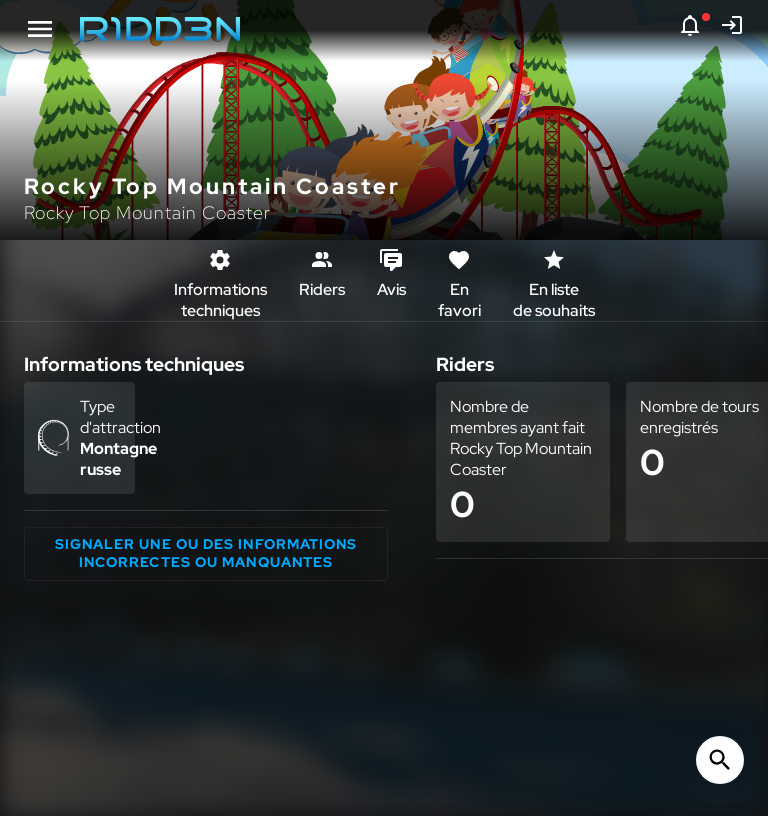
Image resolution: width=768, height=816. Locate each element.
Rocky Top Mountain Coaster (147, 212)
